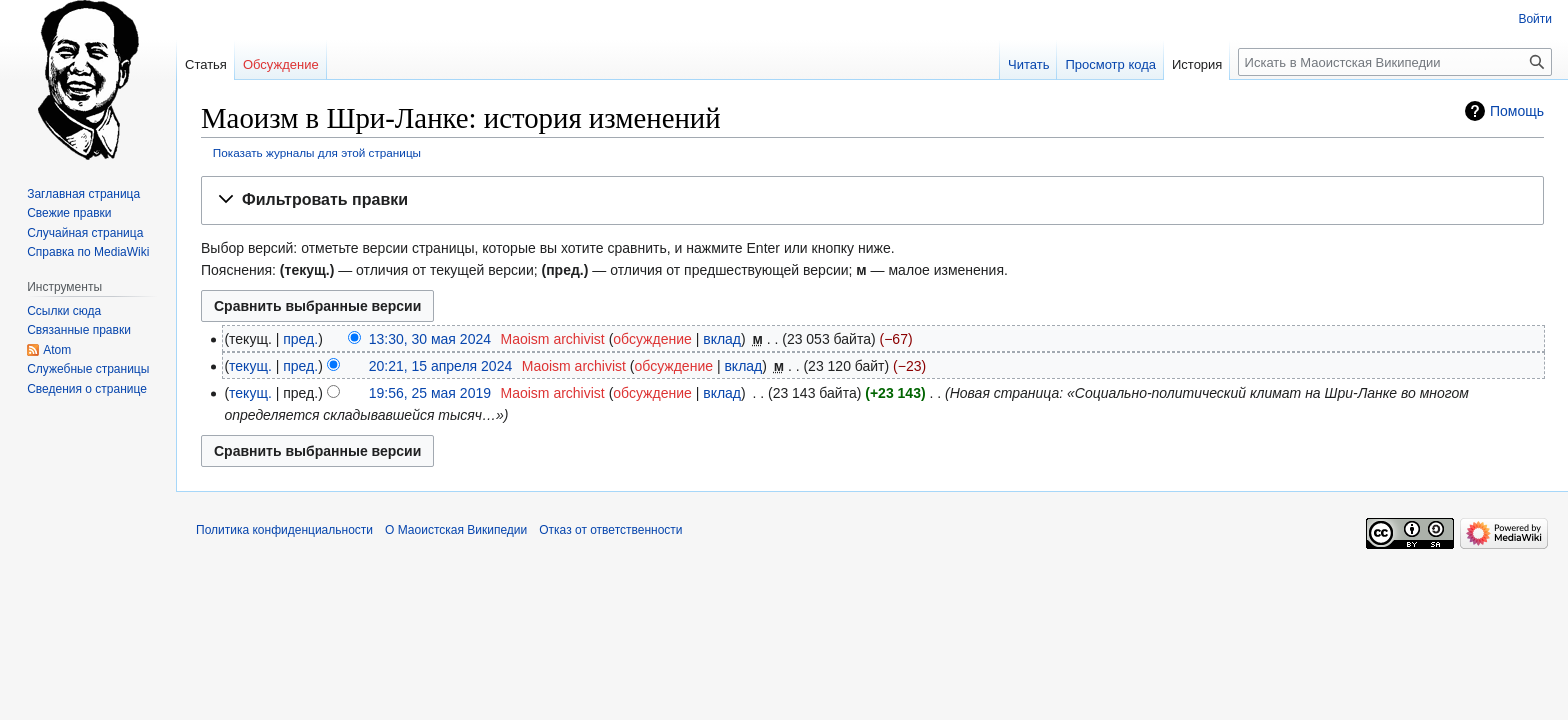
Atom (57, 350)
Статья (206, 64)
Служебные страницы (88, 369)
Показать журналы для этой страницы (317, 152)
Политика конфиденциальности (284, 530)
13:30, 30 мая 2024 (430, 339)
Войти (1535, 19)
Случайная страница (85, 233)
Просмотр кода (1110, 64)
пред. (300, 339)
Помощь (1517, 111)
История (1197, 64)
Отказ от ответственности (610, 530)
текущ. (250, 366)
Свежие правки (69, 213)
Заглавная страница (83, 194)
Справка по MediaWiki (88, 252)
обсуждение (652, 339)
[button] (872, 200)
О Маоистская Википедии (456, 530)
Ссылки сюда (64, 311)
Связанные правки (79, 330)
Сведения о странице (87, 389)
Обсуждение (281, 64)
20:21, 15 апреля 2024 (441, 366)
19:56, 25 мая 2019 (430, 393)
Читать (1028, 64)
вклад (722, 339)
